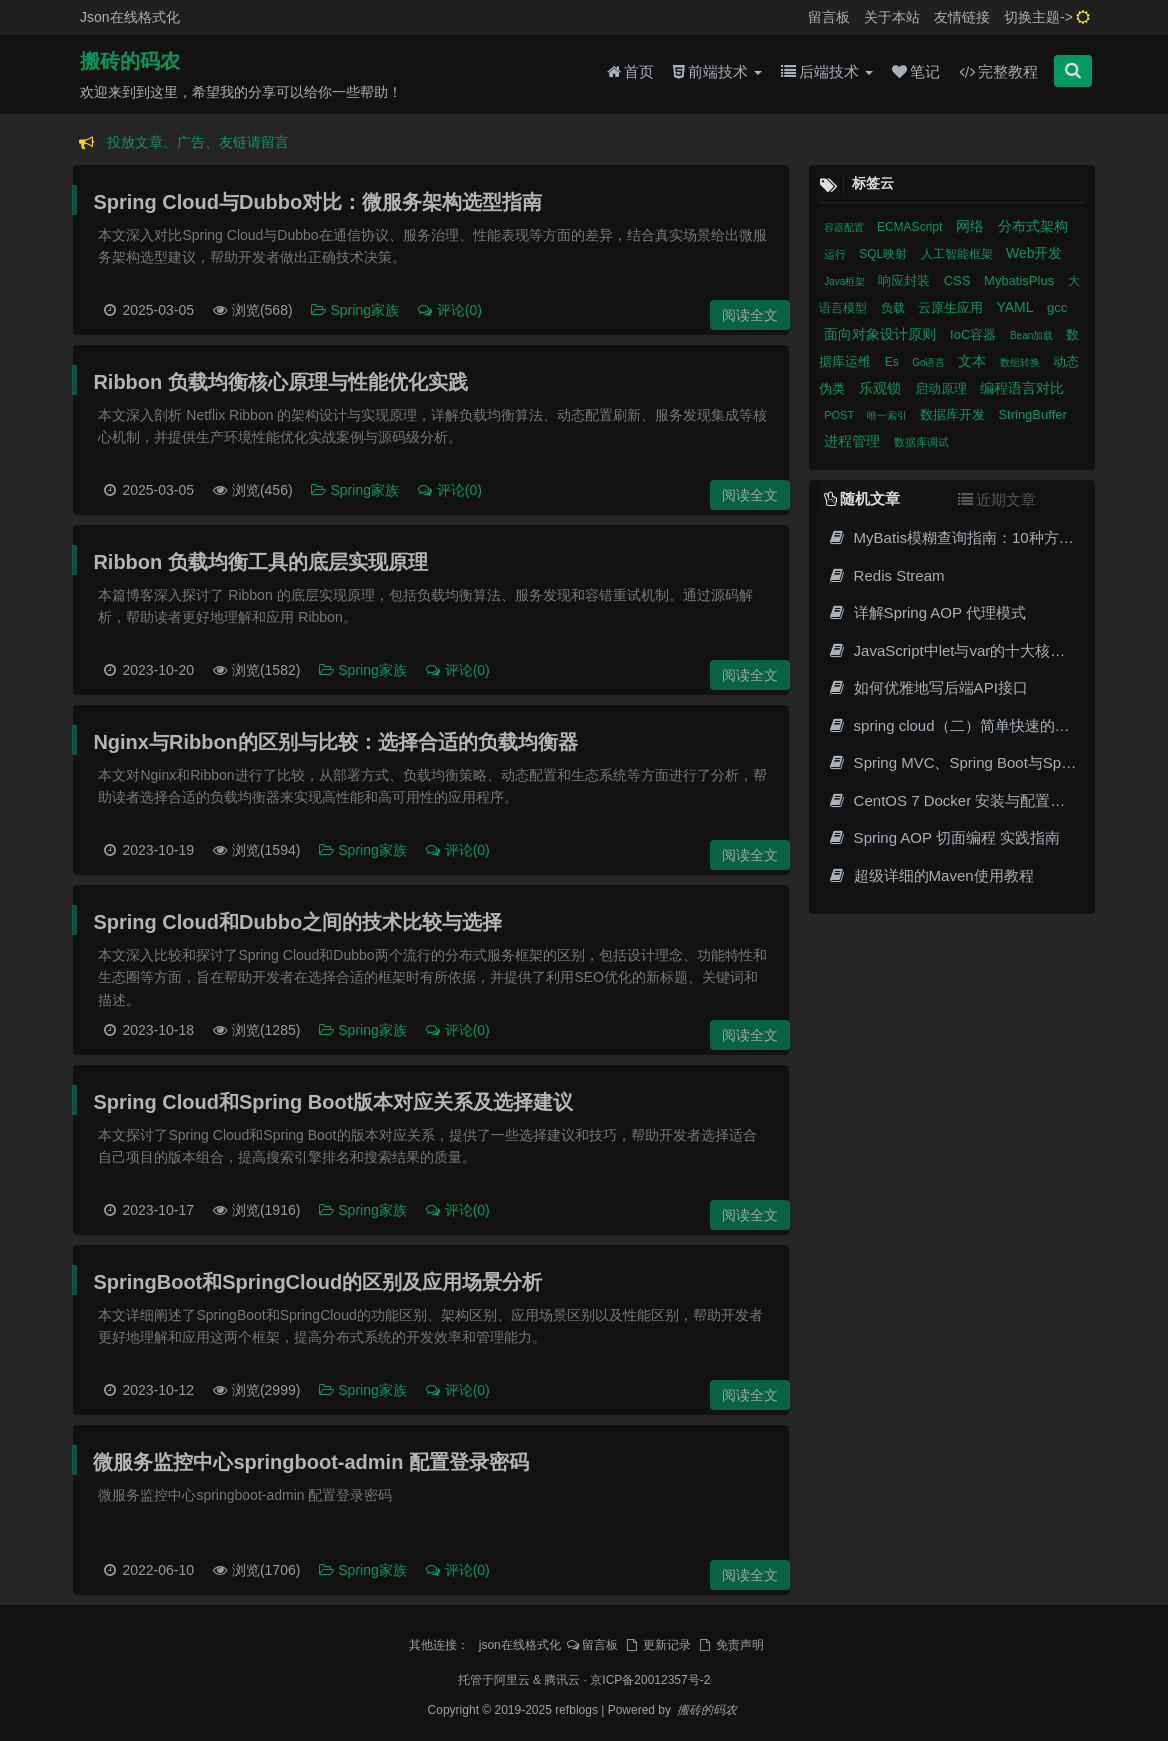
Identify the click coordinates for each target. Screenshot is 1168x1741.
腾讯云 (562, 1680)
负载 (894, 308)
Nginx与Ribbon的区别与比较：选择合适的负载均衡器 (335, 742)
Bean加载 (1033, 335)
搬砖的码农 (130, 61)
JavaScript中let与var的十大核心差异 (961, 650)
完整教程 (998, 71)
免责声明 (730, 1645)
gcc (1057, 307)
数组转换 (1021, 362)
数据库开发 (954, 414)
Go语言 (930, 362)
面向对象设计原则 (882, 334)
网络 (972, 226)
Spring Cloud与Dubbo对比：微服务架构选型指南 (317, 202)
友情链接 (962, 17)
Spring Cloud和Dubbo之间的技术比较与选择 (297, 922)
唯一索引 (888, 415)
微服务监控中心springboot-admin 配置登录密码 (311, 1462)
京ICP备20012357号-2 (650, 1680)
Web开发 (1034, 253)
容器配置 (845, 227)
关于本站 (892, 17)
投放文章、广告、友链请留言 (198, 142)
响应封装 (906, 280)
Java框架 (846, 281)
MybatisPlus (1021, 280)
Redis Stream (885, 575)
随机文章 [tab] (862, 498)
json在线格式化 (520, 1645)
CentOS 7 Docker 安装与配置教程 (953, 800)
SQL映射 (884, 254)
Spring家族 (356, 310)
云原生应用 (952, 307)
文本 (974, 361)
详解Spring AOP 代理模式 (926, 612)
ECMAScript (911, 227)
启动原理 (943, 388)
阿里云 (512, 1680)
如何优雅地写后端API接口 (927, 687)
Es (893, 362)
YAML (1016, 307)
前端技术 (717, 71)
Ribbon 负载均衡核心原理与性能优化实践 (280, 382)
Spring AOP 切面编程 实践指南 (943, 837)
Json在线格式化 (130, 17)
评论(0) (449, 310)
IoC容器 (975, 334)
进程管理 (854, 441)
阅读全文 (750, 315)
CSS (959, 280)
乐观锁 (882, 388)
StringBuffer (1032, 414)
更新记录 (657, 1645)
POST (840, 415)
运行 (836, 254)
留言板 (829, 17)
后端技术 (827, 71)
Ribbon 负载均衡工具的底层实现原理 (260, 562)
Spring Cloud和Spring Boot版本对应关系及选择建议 (333, 1102)
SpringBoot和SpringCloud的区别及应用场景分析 (317, 1282)
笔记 (916, 71)
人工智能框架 (958, 254)
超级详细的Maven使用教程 (930, 875)
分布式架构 (1033, 226)
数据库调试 (921, 442)
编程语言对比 (1022, 388)
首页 (630, 71)
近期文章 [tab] (997, 499)
